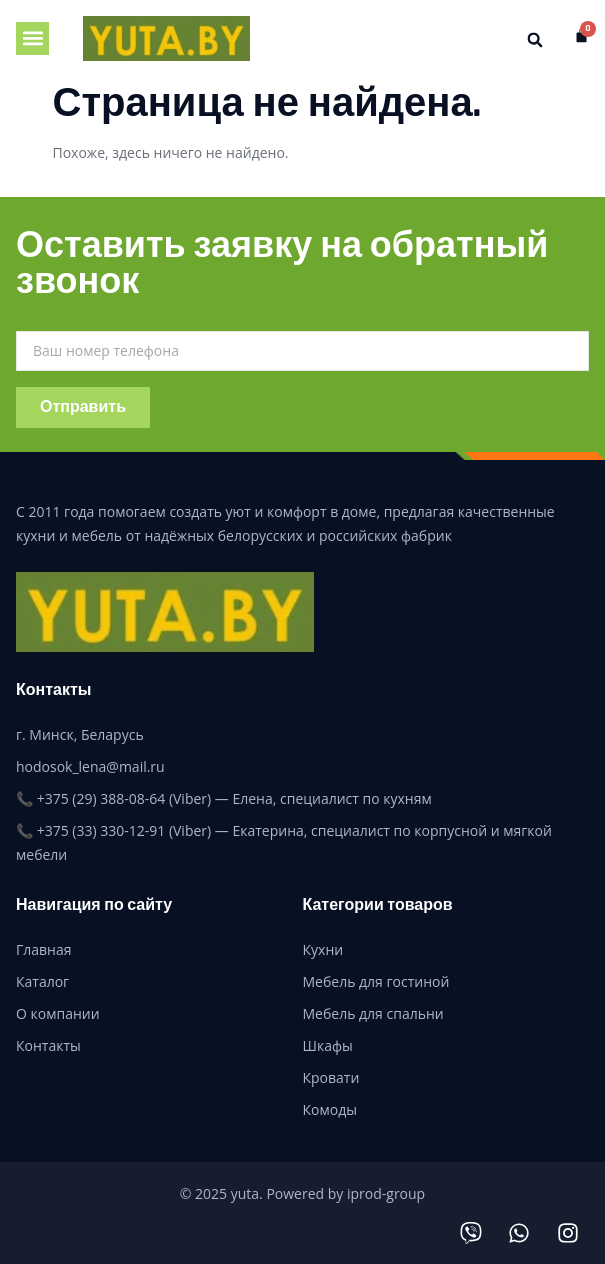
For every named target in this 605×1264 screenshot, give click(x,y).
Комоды (330, 1109)
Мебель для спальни (373, 1013)
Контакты (48, 1045)
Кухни (323, 949)
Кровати (331, 1077)
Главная (44, 949)
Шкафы (328, 1045)
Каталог (42, 981)
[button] (32, 38)
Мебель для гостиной (376, 981)
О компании (58, 1013)
